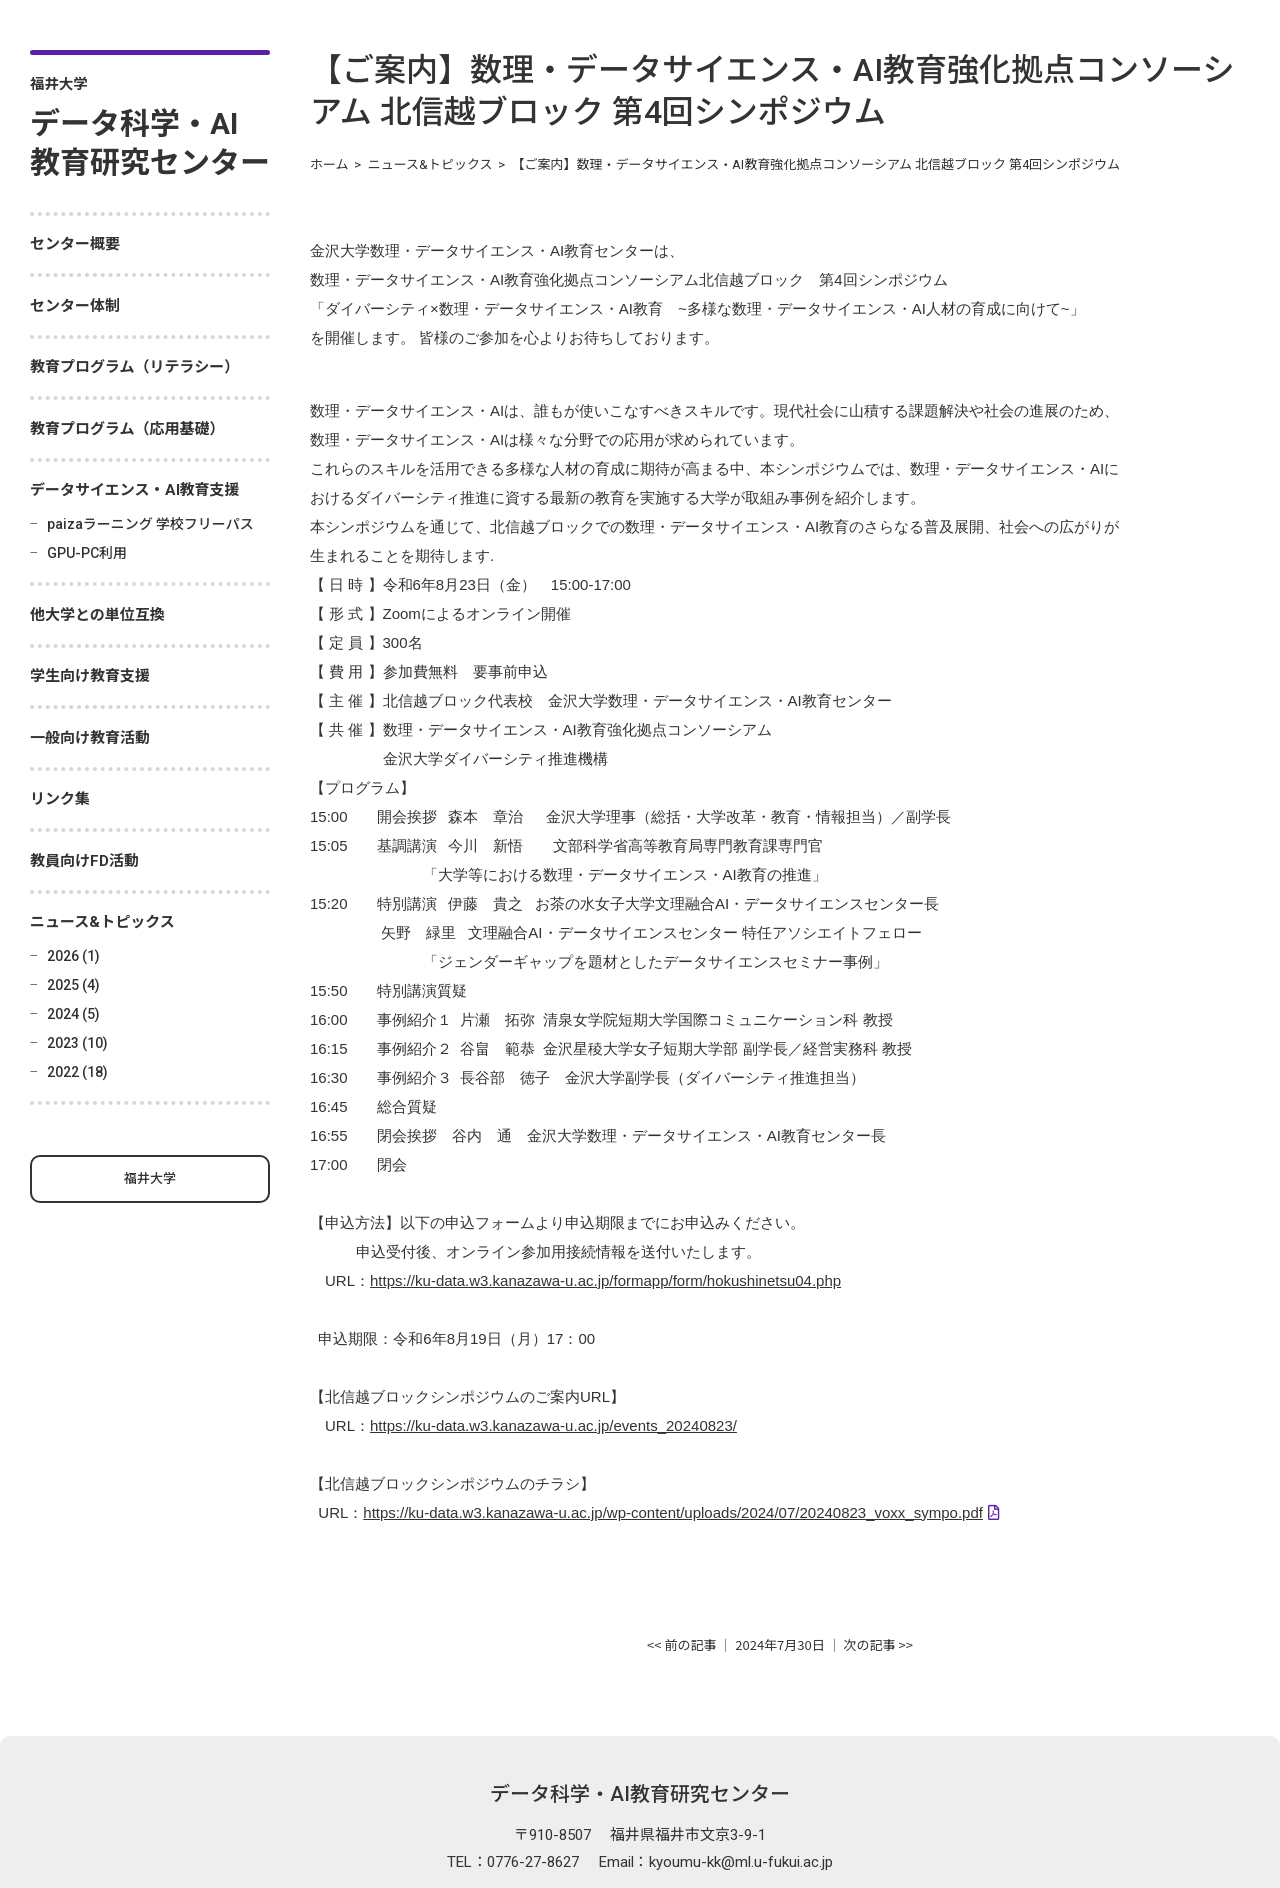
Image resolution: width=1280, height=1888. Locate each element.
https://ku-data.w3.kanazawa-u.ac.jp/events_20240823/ (553, 1345)
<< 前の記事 (681, 1556)
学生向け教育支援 (90, 676)
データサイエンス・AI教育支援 (135, 490)
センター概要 (75, 244)
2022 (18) (77, 1072)
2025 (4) (73, 985)
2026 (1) (73, 956)
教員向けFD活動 (84, 861)
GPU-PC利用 (87, 553)
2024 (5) (73, 1014)
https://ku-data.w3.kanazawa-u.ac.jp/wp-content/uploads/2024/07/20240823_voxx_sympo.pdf (673, 1426)
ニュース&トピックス (102, 922)
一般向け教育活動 (90, 738)
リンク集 (60, 799)
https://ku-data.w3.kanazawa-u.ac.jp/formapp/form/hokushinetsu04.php (605, 1210)
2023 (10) (77, 1043)
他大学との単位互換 (97, 615)
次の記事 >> (878, 1556)
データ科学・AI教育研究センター (640, 1706)
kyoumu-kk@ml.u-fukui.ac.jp (741, 1774)
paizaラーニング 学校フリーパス (150, 524)
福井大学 (150, 1178)
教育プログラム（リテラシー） (134, 367)
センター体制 (75, 306)
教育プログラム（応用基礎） (127, 429)
